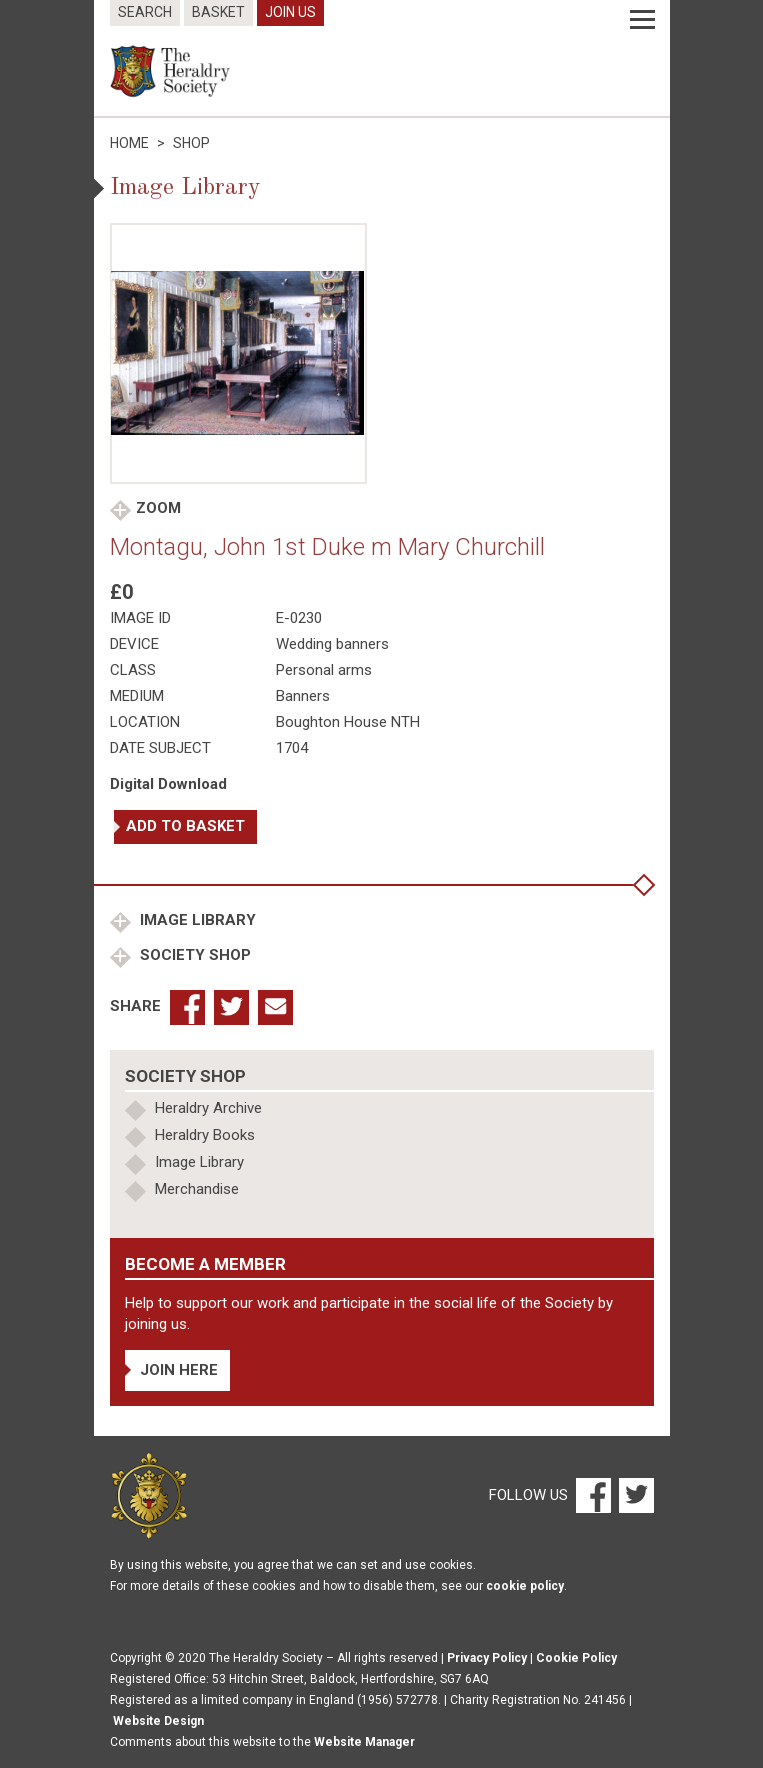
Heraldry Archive (208, 1108)
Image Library (196, 920)
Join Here (179, 1370)
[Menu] (642, 20)
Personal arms (324, 670)
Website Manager (364, 1742)
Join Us (290, 12)
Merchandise (197, 1189)
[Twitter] (634, 1495)
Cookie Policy (576, 1658)
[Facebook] (592, 1495)
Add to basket (185, 826)
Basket (218, 12)
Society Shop (193, 955)
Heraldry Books (205, 1135)
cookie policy (525, 1586)
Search (145, 12)
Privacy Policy (487, 1658)
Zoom (158, 508)
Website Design (158, 1721)
